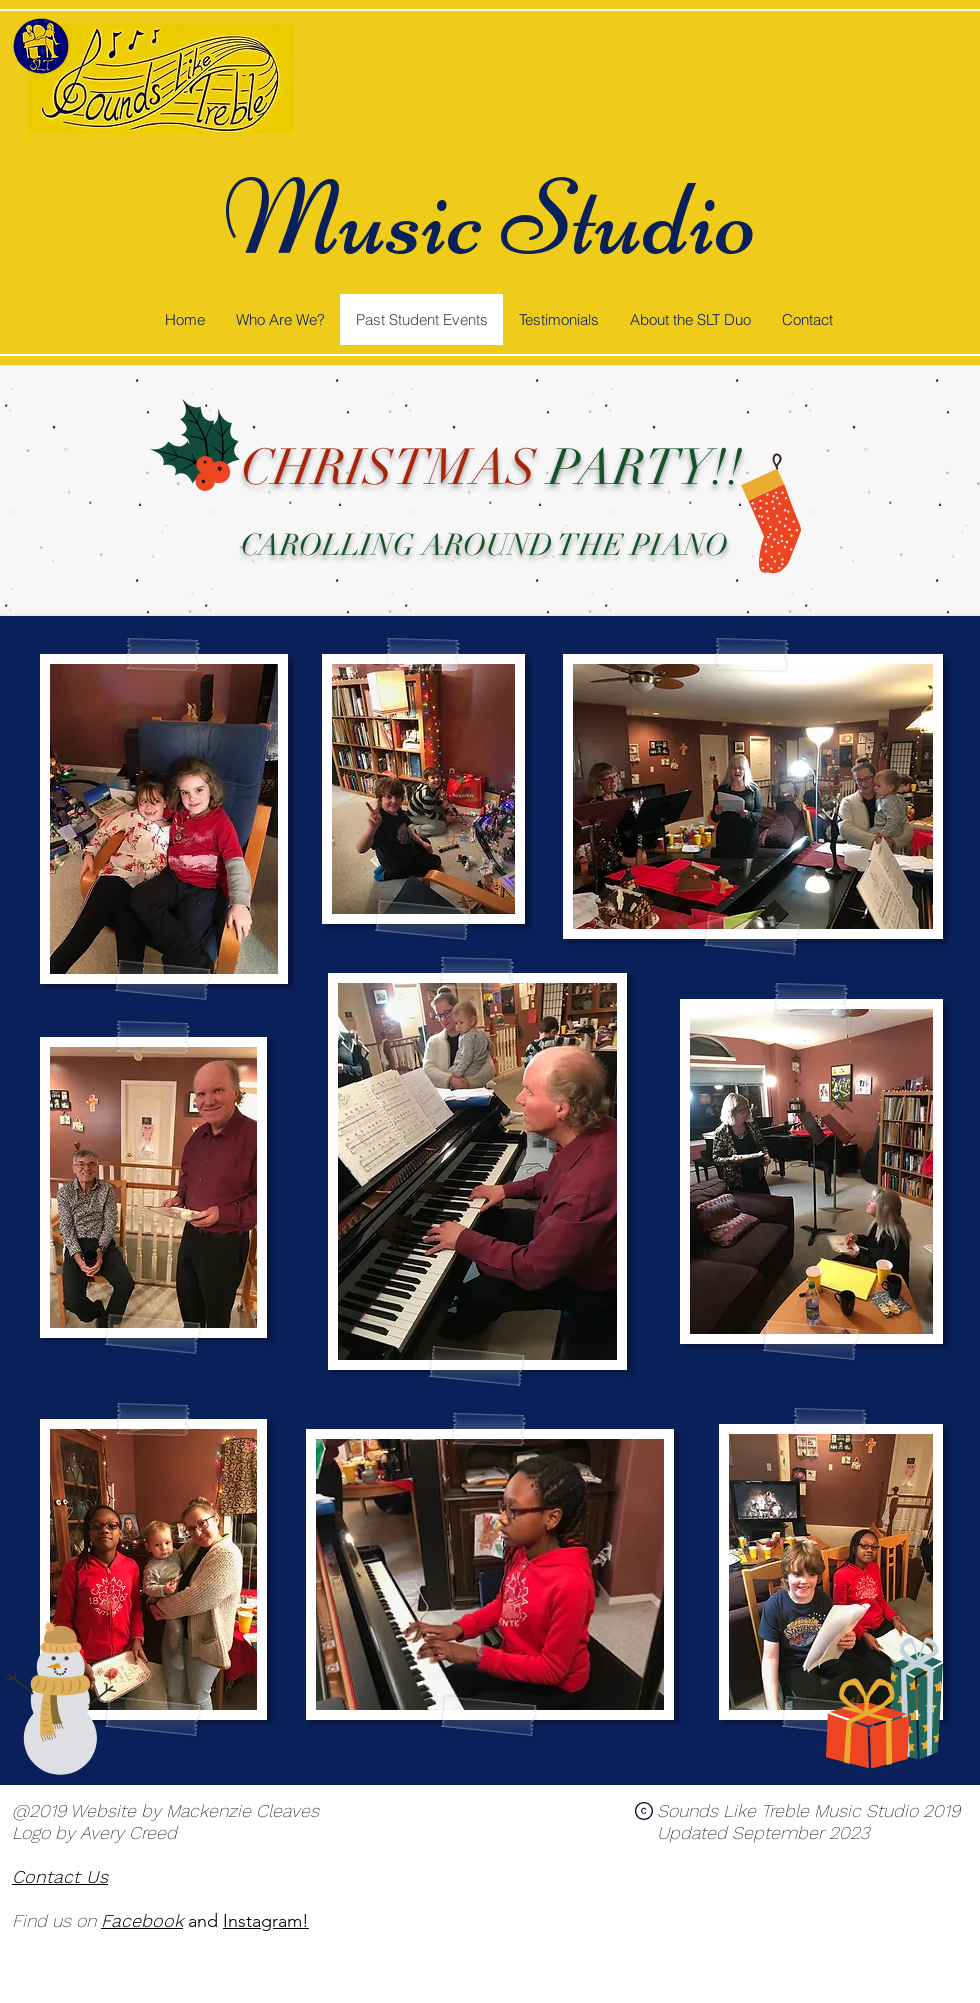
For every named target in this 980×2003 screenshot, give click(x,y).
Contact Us (60, 1876)
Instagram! (266, 1921)
